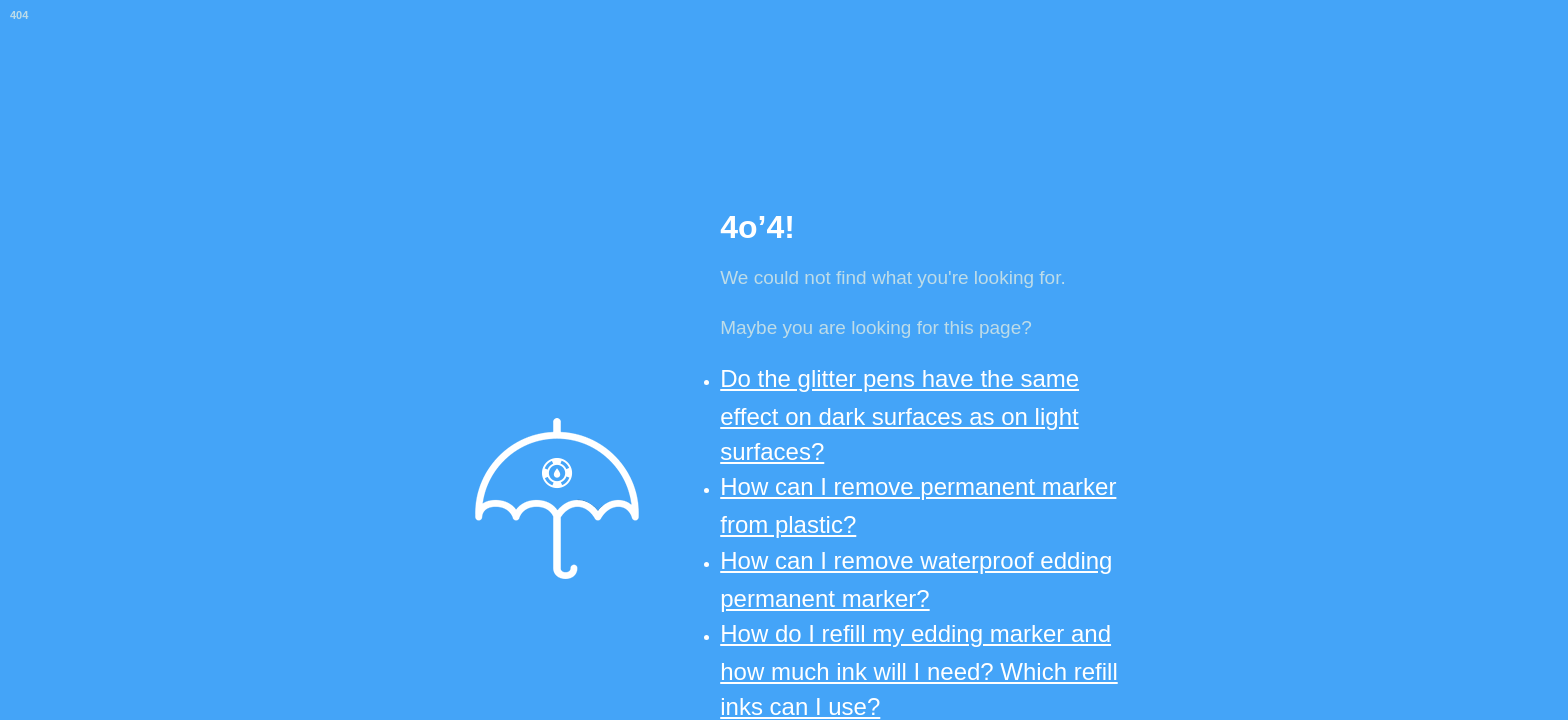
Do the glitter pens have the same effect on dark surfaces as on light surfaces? (899, 415)
